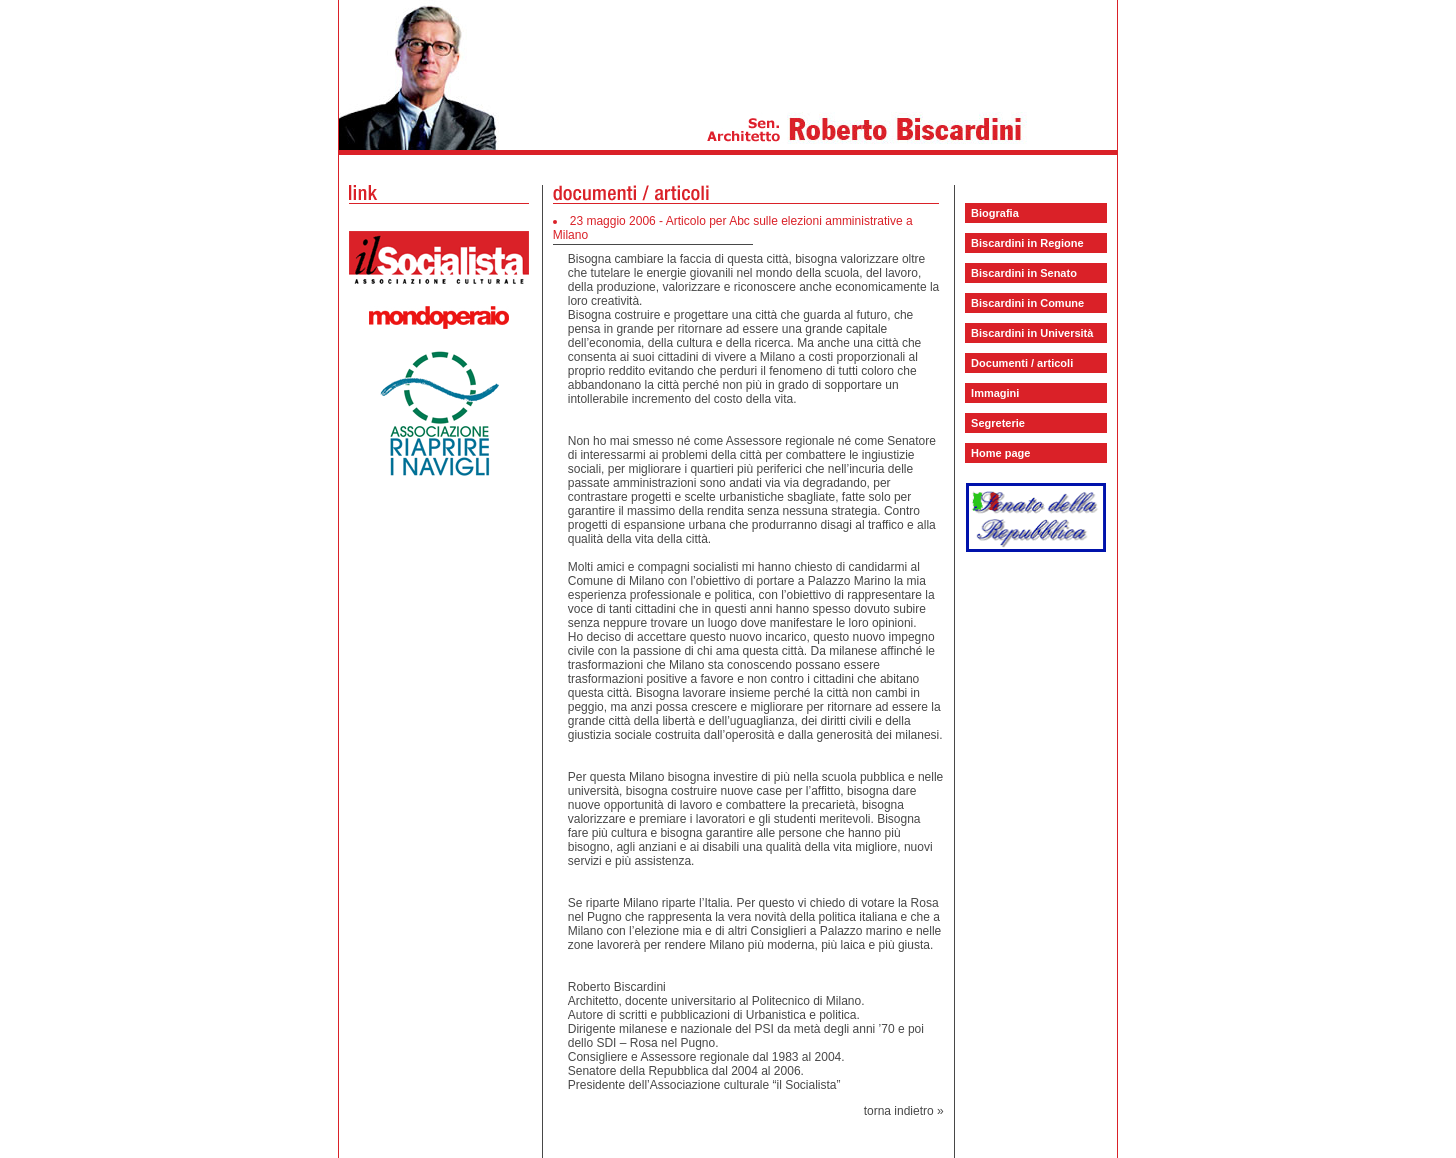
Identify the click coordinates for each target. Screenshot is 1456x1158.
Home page (1000, 453)
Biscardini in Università (1032, 333)
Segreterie (998, 423)
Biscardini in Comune (1027, 303)
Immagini (995, 393)
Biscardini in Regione (1027, 243)
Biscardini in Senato (1024, 273)
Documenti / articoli (1022, 363)
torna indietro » (904, 1111)
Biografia (995, 213)
